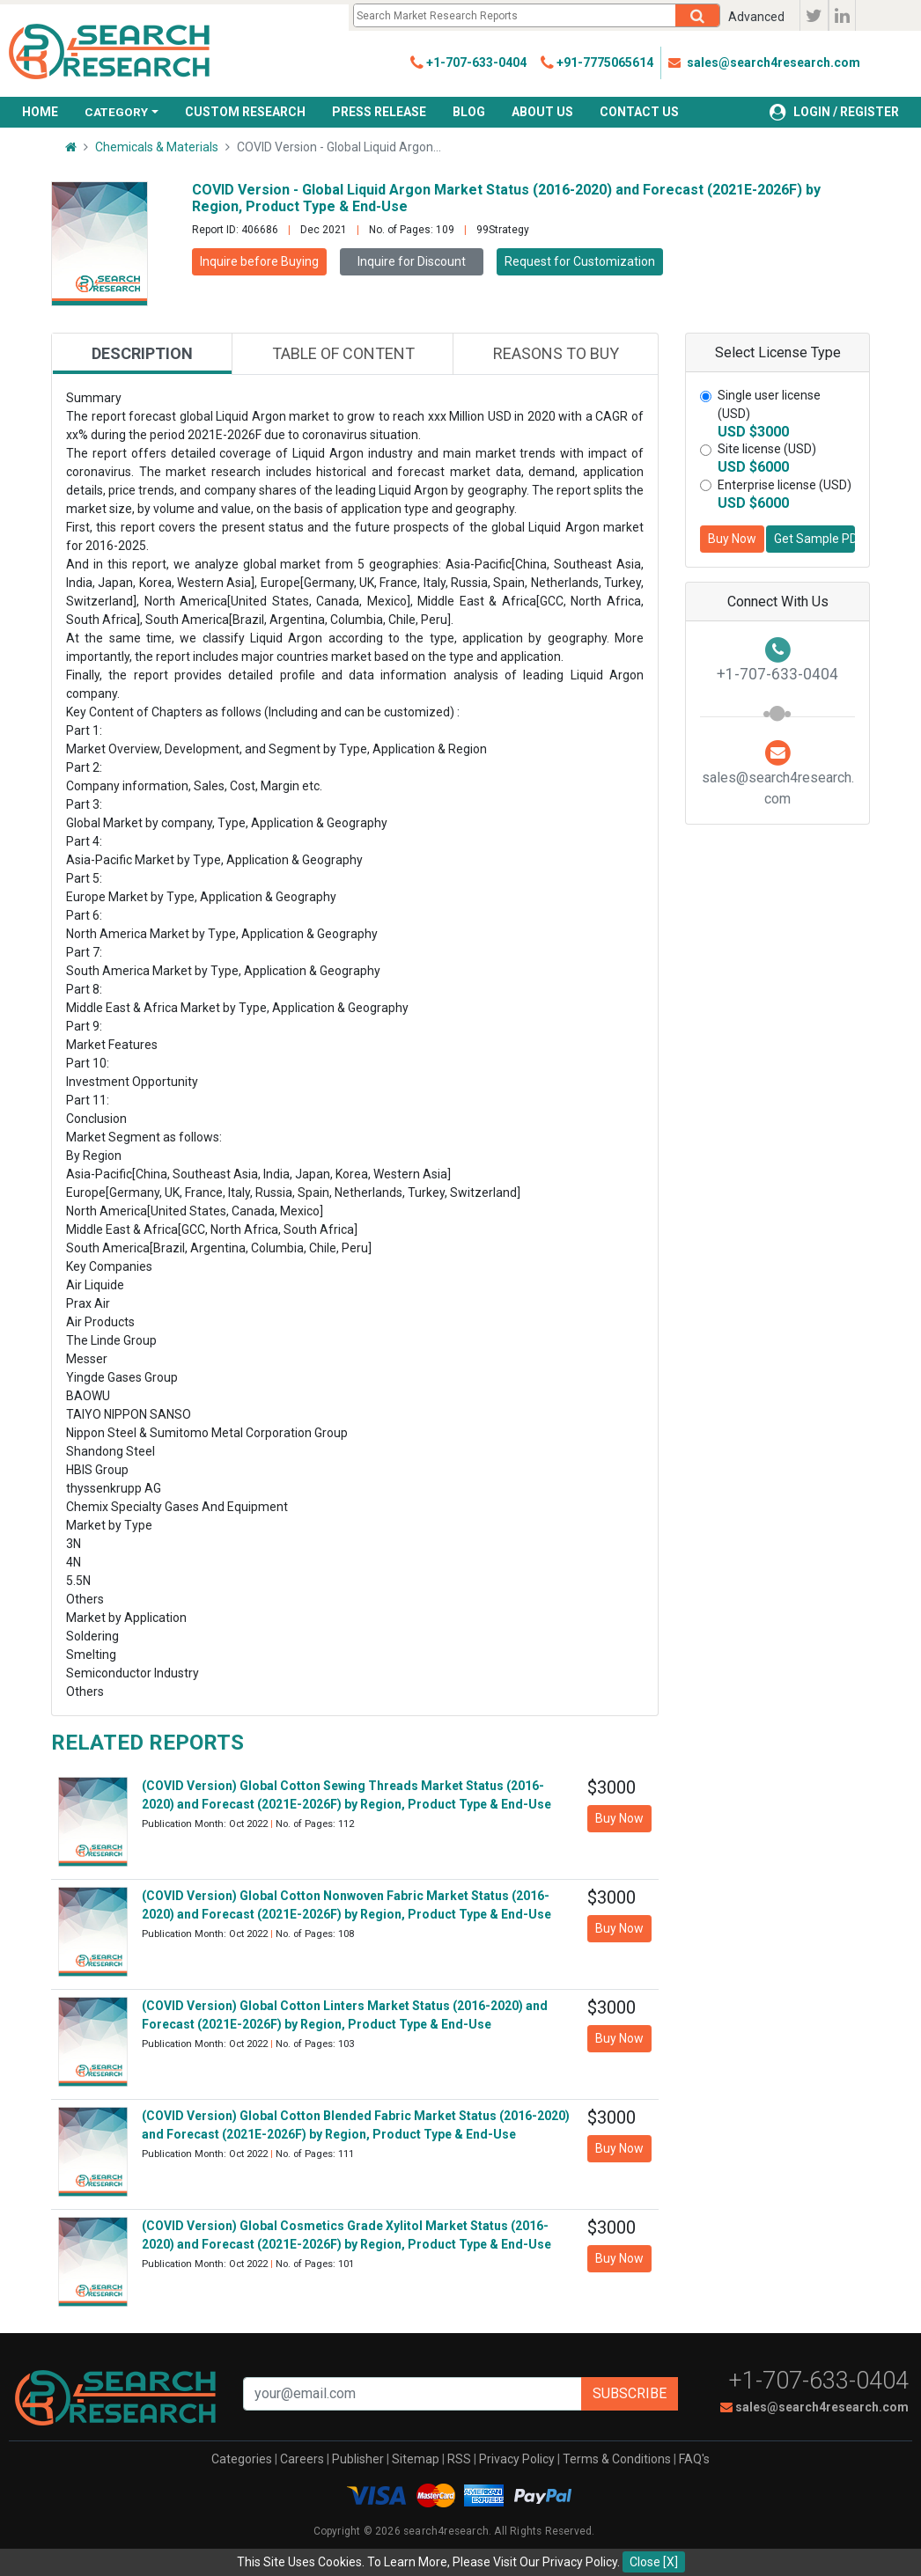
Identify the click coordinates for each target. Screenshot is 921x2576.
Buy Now (732, 539)
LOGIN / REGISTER (834, 112)
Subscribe (630, 2393)
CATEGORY (117, 112)
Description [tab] (142, 353)
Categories (241, 2459)
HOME (40, 112)
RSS (459, 2459)
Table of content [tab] (343, 353)
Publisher (358, 2459)
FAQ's (694, 2459)
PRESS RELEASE (379, 112)
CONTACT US (639, 112)
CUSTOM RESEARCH (245, 112)
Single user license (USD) (769, 404)
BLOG (469, 112)
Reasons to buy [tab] (556, 353)
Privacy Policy (517, 2459)
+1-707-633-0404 (819, 2381)
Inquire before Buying (259, 261)
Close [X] (654, 2562)
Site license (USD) (767, 449)
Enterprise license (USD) (784, 485)
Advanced (756, 17)
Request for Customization (580, 261)
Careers (302, 2459)
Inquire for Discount (411, 261)
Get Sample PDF (814, 539)
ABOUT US (542, 112)
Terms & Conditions (617, 2459)
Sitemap (415, 2459)
